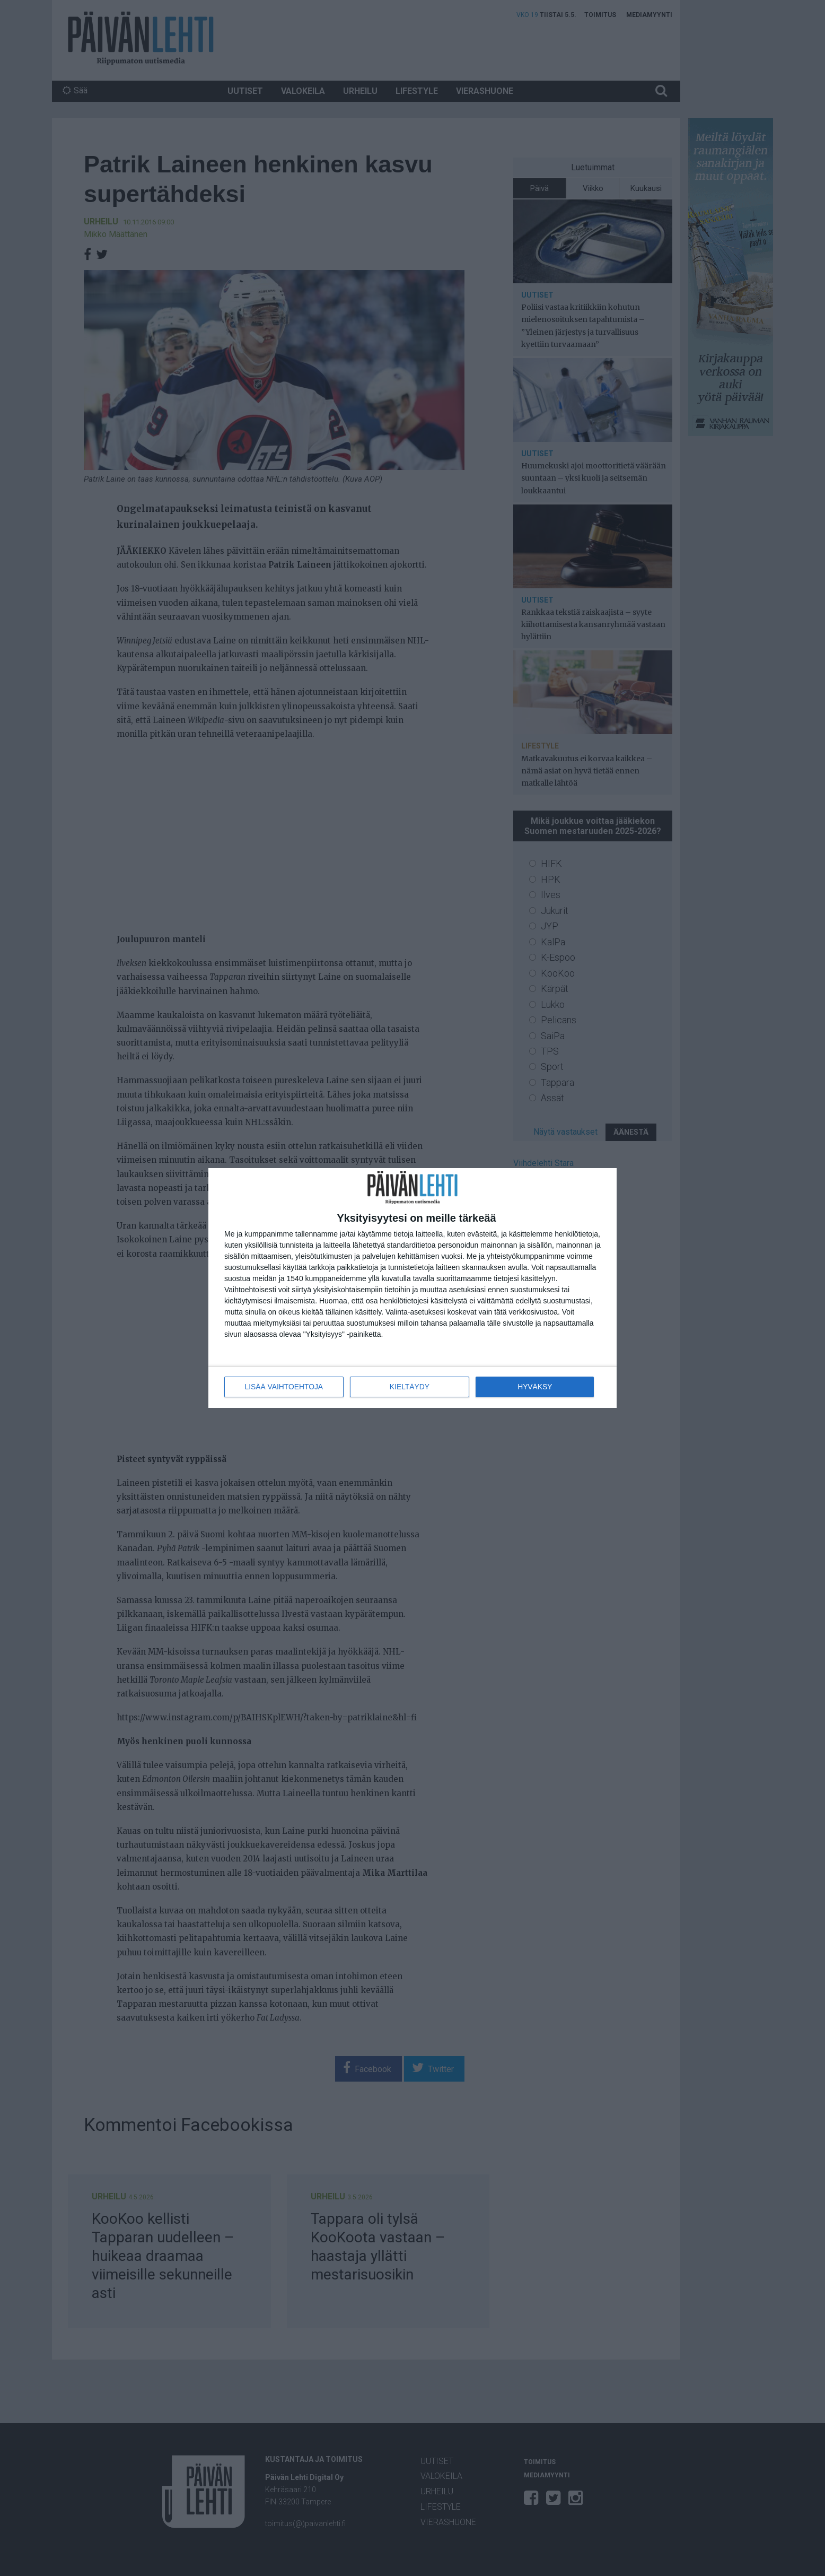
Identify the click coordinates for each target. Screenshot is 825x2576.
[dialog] (412, 1288)
